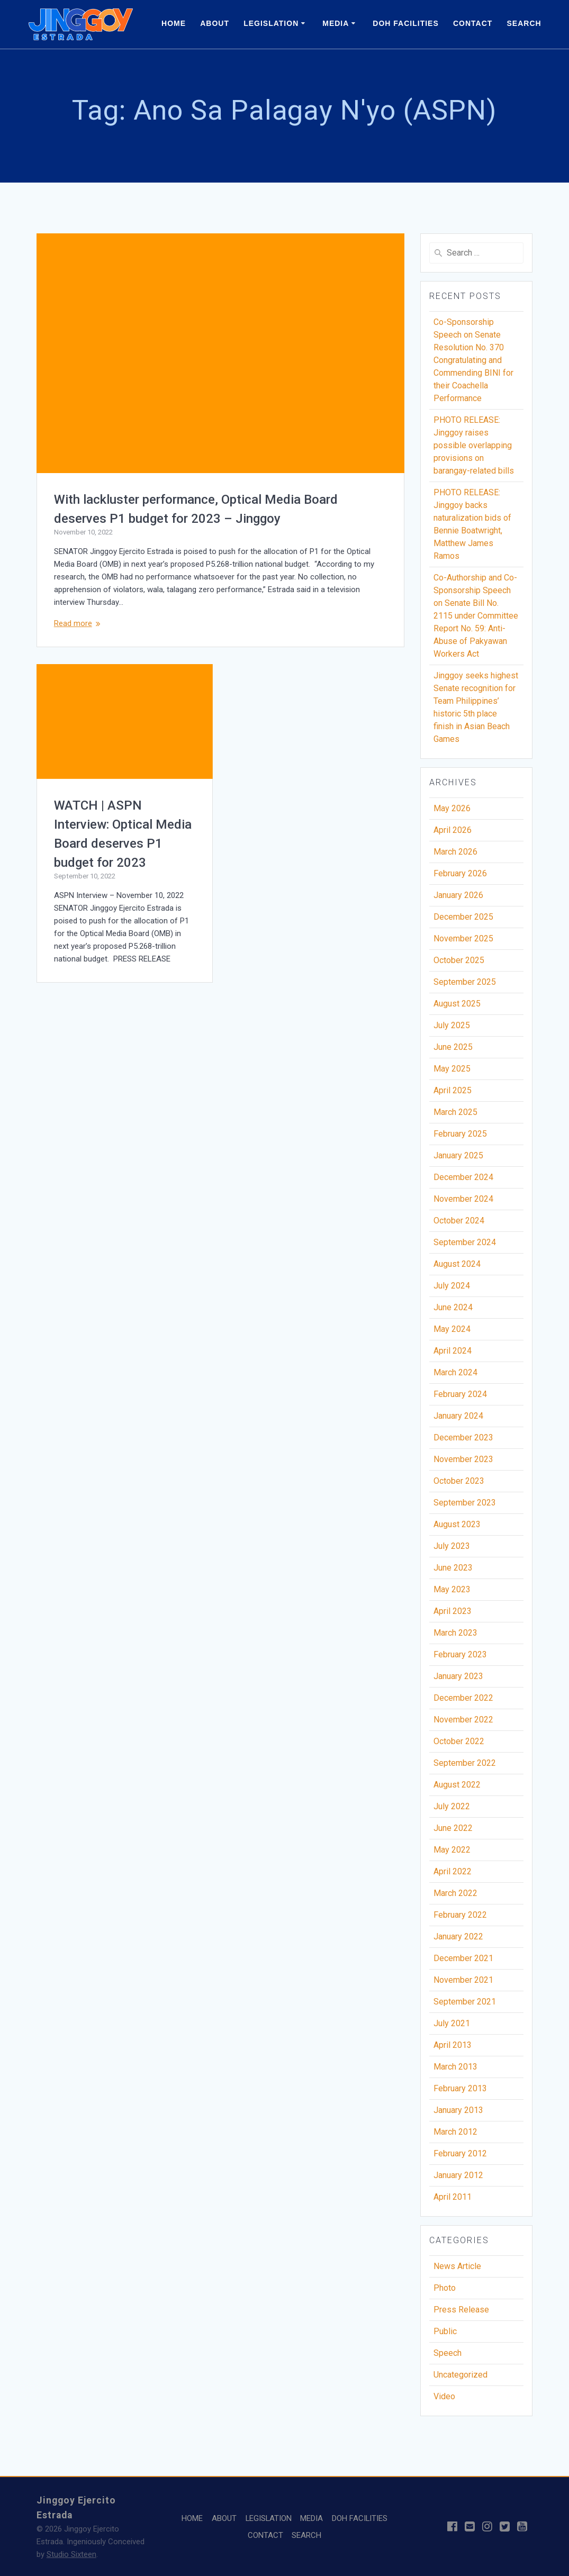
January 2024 (458, 1416)
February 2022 (460, 1915)
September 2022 (464, 1763)
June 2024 (453, 1307)
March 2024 (455, 1372)
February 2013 (460, 2088)
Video (444, 2396)
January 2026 (458, 895)
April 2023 (452, 1611)
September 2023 (464, 1503)
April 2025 (452, 1090)
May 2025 (452, 1069)
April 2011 (452, 2197)
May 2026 (452, 808)
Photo (444, 2288)
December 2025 (463, 917)
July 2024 (451, 1286)
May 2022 (452, 1850)
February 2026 (460, 873)
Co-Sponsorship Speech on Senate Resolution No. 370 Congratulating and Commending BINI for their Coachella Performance (473, 360)
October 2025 (458, 960)
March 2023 (455, 1633)
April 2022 (452, 1871)
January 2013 (458, 2110)
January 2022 (458, 1936)
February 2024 (460, 1394)
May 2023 (452, 1589)
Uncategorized (460, 2375)
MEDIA (335, 23)
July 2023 (451, 1546)
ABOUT (214, 23)
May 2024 (452, 1329)
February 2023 (460, 1654)
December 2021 (463, 1958)
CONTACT (472, 23)
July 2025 (451, 1025)
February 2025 (460, 1134)
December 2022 (463, 1698)
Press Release (461, 2310)
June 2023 (453, 1568)
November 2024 (463, 1199)
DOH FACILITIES (405, 23)
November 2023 (463, 1459)
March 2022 (455, 1893)
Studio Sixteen (71, 2554)
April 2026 (452, 830)
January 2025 (458, 1155)
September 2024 (464, 1242)
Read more (73, 623)
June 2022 (453, 1828)
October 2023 (458, 1481)
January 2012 (458, 2175)
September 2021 (464, 2002)
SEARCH (524, 23)
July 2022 (451, 1806)
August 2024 (457, 1264)
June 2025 (453, 1047)
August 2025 (457, 1004)
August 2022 (457, 1785)
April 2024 (452, 1351)
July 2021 (451, 2023)
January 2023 (458, 1676)
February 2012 (460, 2153)
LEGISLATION (271, 23)
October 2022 (458, 1741)
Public (445, 2331)
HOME (173, 23)
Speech (447, 2353)
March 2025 (455, 1112)
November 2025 (463, 938)
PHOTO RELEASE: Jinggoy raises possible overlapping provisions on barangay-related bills (473, 445)
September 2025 (464, 982)
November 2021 (463, 1980)
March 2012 (455, 2132)
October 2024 (458, 1221)
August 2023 (457, 1524)
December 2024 (463, 1177)
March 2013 (455, 2067)
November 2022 (463, 1720)
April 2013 (452, 2045)
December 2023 (463, 1437)
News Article (457, 2266)
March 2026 (455, 852)
